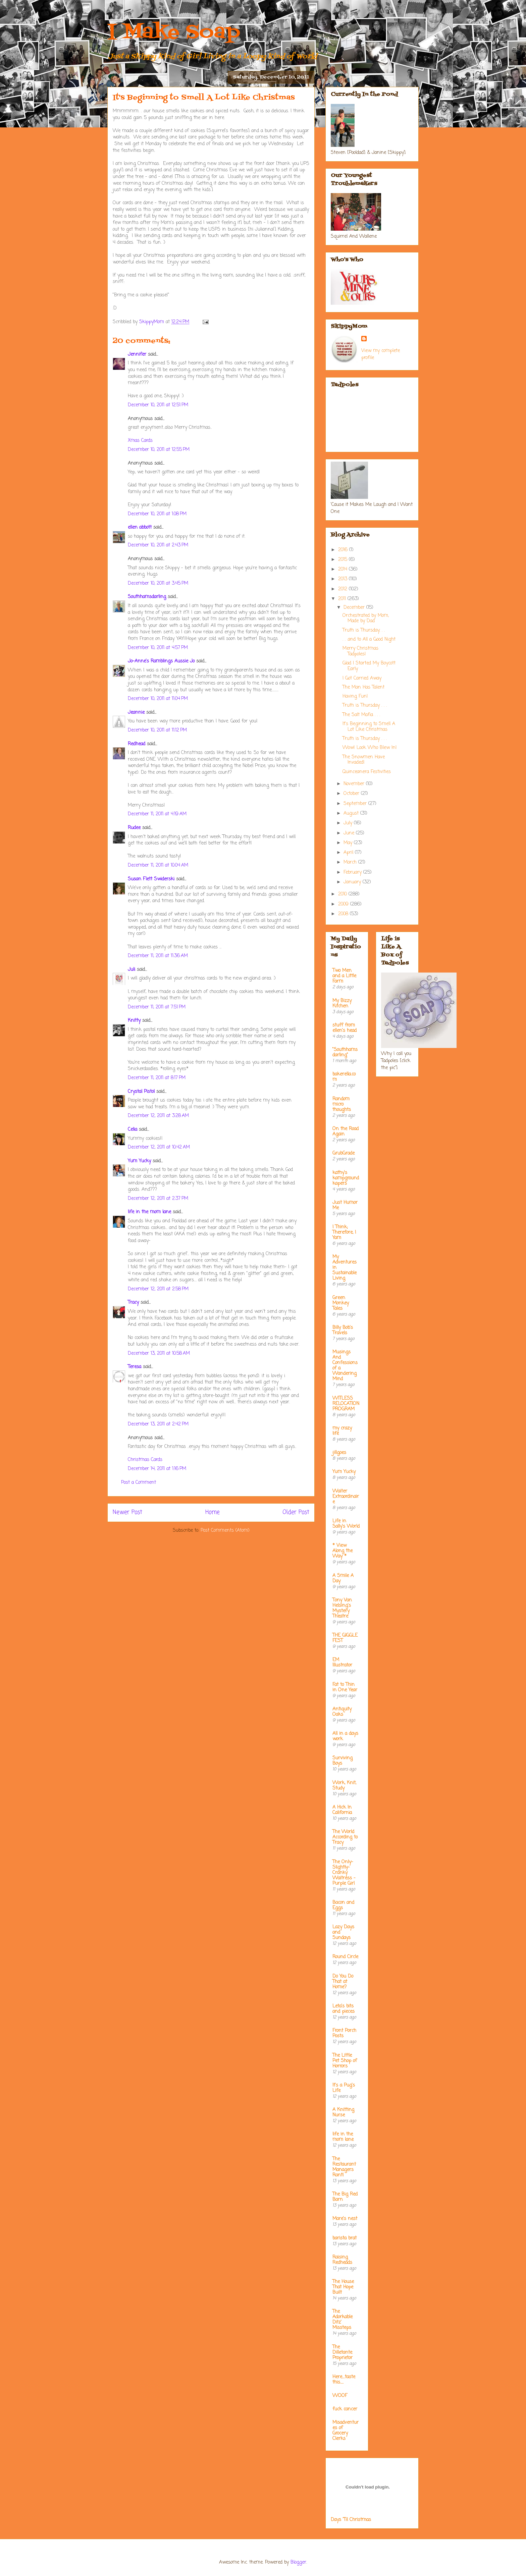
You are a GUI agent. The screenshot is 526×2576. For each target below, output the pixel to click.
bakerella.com (344, 1077)
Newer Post (127, 1512)
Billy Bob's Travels (342, 1330)
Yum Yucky (139, 1161)
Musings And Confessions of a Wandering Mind (345, 1366)
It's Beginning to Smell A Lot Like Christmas (369, 726)
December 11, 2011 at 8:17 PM (157, 1077)
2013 (343, 579)
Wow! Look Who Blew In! (370, 747)
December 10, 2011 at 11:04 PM (158, 698)
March (351, 862)
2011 (343, 598)
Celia (132, 1129)
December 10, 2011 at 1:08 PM (157, 514)
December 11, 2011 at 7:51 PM (157, 1007)
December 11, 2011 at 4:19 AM (157, 814)
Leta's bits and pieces (343, 2009)
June (350, 833)
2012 (343, 589)
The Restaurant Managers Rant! (344, 2167)
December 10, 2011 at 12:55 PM (159, 449)
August (352, 813)
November (355, 783)
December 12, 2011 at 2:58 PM (158, 1289)
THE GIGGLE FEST (345, 1638)
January (353, 882)
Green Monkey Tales (340, 1303)
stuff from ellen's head (344, 1028)
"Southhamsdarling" (345, 1052)
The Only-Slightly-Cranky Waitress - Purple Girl (344, 1873)
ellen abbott (140, 527)
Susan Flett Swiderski (151, 879)
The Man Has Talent (363, 687)
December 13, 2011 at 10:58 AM (159, 1353)
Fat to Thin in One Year (344, 1687)
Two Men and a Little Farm (344, 976)
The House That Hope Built (343, 2287)
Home (212, 1512)
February (353, 872)
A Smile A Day (343, 1578)
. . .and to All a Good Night (369, 639)
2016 (343, 549)
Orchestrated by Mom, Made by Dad (366, 618)
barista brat (344, 2238)
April (349, 852)
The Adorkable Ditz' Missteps (342, 2319)
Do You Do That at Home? (342, 1982)
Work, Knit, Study (344, 1785)
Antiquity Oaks (342, 1712)
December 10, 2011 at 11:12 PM (157, 730)
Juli (131, 969)
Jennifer (138, 354)
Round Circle (345, 1956)
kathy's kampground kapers (345, 1178)
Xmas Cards (140, 440)
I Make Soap (173, 32)
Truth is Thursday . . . (365, 705)
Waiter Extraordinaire (345, 1497)
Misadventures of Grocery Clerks (345, 2430)
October (352, 793)
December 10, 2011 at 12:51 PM (158, 405)
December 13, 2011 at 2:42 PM (158, 1424)
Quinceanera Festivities (367, 771)
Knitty (134, 1020)
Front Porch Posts (344, 2033)
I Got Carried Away (362, 678)
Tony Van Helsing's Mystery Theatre (342, 1608)
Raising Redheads (342, 2260)
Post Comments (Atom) (225, 1530)
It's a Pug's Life (343, 2088)
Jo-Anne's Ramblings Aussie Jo (161, 661)
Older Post (295, 1512)
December (355, 607)
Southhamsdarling (147, 596)
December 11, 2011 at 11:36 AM (158, 955)
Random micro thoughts (341, 1104)
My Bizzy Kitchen (342, 1003)
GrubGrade (343, 1153)
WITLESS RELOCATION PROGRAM (345, 1404)
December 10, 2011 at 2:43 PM (158, 545)
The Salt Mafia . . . (361, 714)
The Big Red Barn (345, 2197)
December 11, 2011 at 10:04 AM (158, 865)
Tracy (133, 1302)
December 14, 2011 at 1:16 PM (157, 1468)
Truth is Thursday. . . (364, 630)
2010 (343, 894)
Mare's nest (344, 2218)
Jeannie (136, 712)
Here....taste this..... (343, 2380)
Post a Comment (138, 1482)
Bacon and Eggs (343, 1905)
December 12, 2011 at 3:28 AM (158, 1115)
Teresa (134, 1366)
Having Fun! (355, 696)
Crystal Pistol (141, 1091)
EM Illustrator (342, 1662)
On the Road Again (345, 1131)
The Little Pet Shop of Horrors (344, 2061)
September (356, 803)
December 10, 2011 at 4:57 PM (158, 647)
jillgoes (339, 1452)
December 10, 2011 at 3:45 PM (158, 583)
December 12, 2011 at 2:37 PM (158, 1198)
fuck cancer (344, 2409)
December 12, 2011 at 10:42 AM (159, 1147)
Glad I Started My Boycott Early (369, 666)
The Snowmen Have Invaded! (364, 760)
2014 (343, 569)
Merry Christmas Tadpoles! (360, 651)
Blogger (298, 2562)
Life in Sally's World (346, 1524)
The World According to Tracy (345, 1837)
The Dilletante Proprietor (342, 2352)
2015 (343, 559)
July (349, 823)
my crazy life (342, 1431)
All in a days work (345, 1736)
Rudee (134, 827)
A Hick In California (342, 1810)
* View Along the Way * (342, 1551)
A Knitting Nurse (343, 2112)
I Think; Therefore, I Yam (344, 1232)
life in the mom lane (149, 1212)
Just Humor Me (345, 1205)
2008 (344, 914)
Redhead (136, 744)
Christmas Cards (145, 1459)
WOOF (339, 2395)
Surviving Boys (342, 1761)
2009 (344, 904)
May (349, 842)
